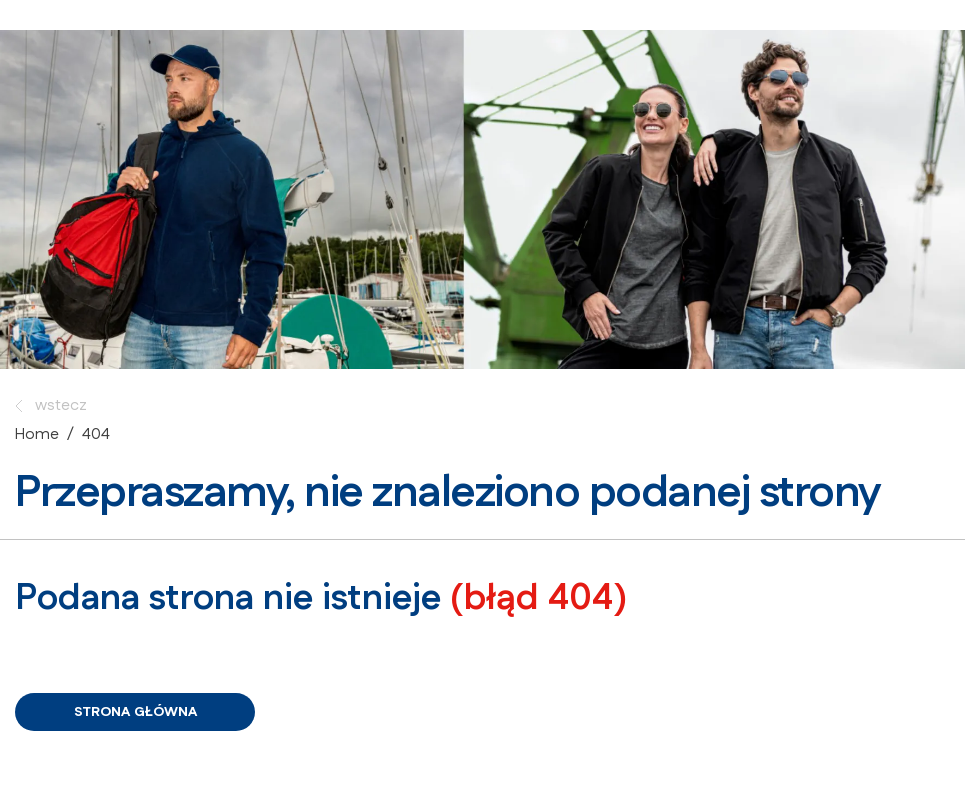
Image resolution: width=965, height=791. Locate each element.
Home (37, 434)
